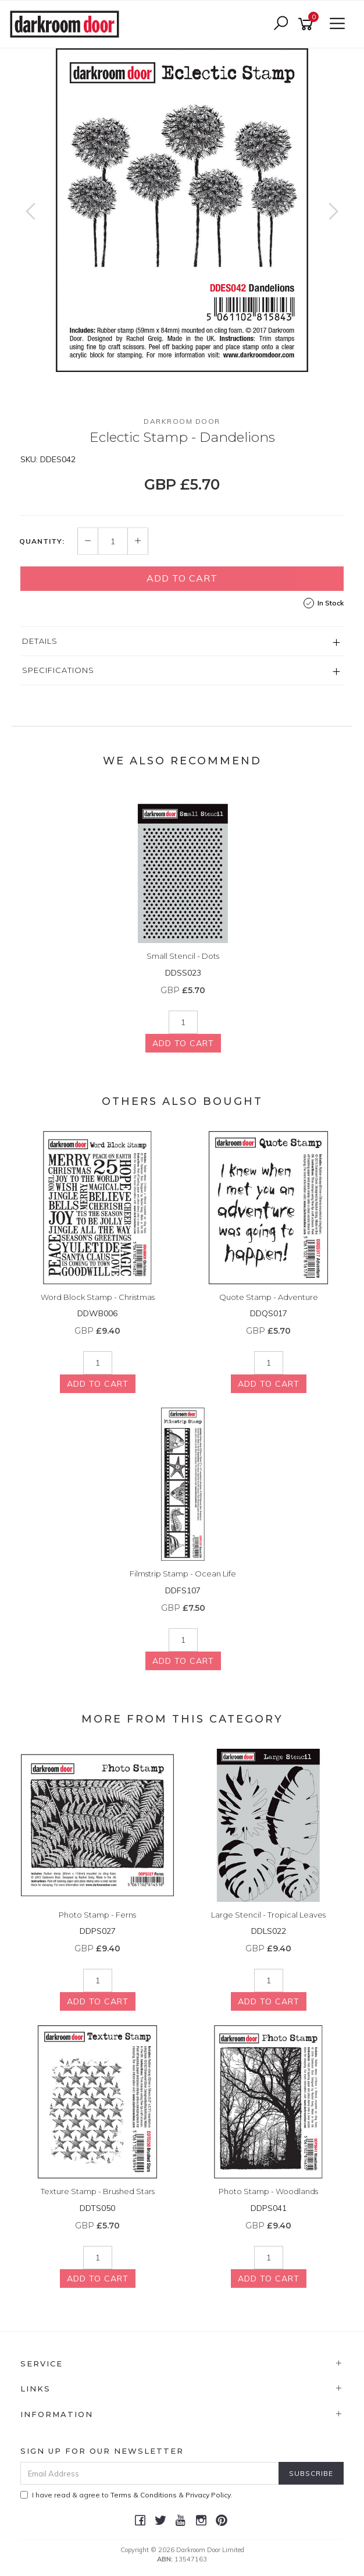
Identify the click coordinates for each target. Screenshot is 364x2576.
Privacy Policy (208, 2494)
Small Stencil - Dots (183, 956)
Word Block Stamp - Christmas (98, 1297)
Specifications (58, 670)
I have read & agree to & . (126, 2494)
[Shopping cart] (307, 24)
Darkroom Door (182, 421)
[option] (182, 210)
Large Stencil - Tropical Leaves (268, 1914)
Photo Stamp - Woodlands (268, 2191)
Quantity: (42, 541)
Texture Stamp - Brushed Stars (98, 2191)
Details (40, 641)
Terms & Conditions (143, 2494)
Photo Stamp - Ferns (97, 1914)
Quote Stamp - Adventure (268, 1297)
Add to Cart (182, 578)
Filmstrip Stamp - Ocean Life (183, 1573)
